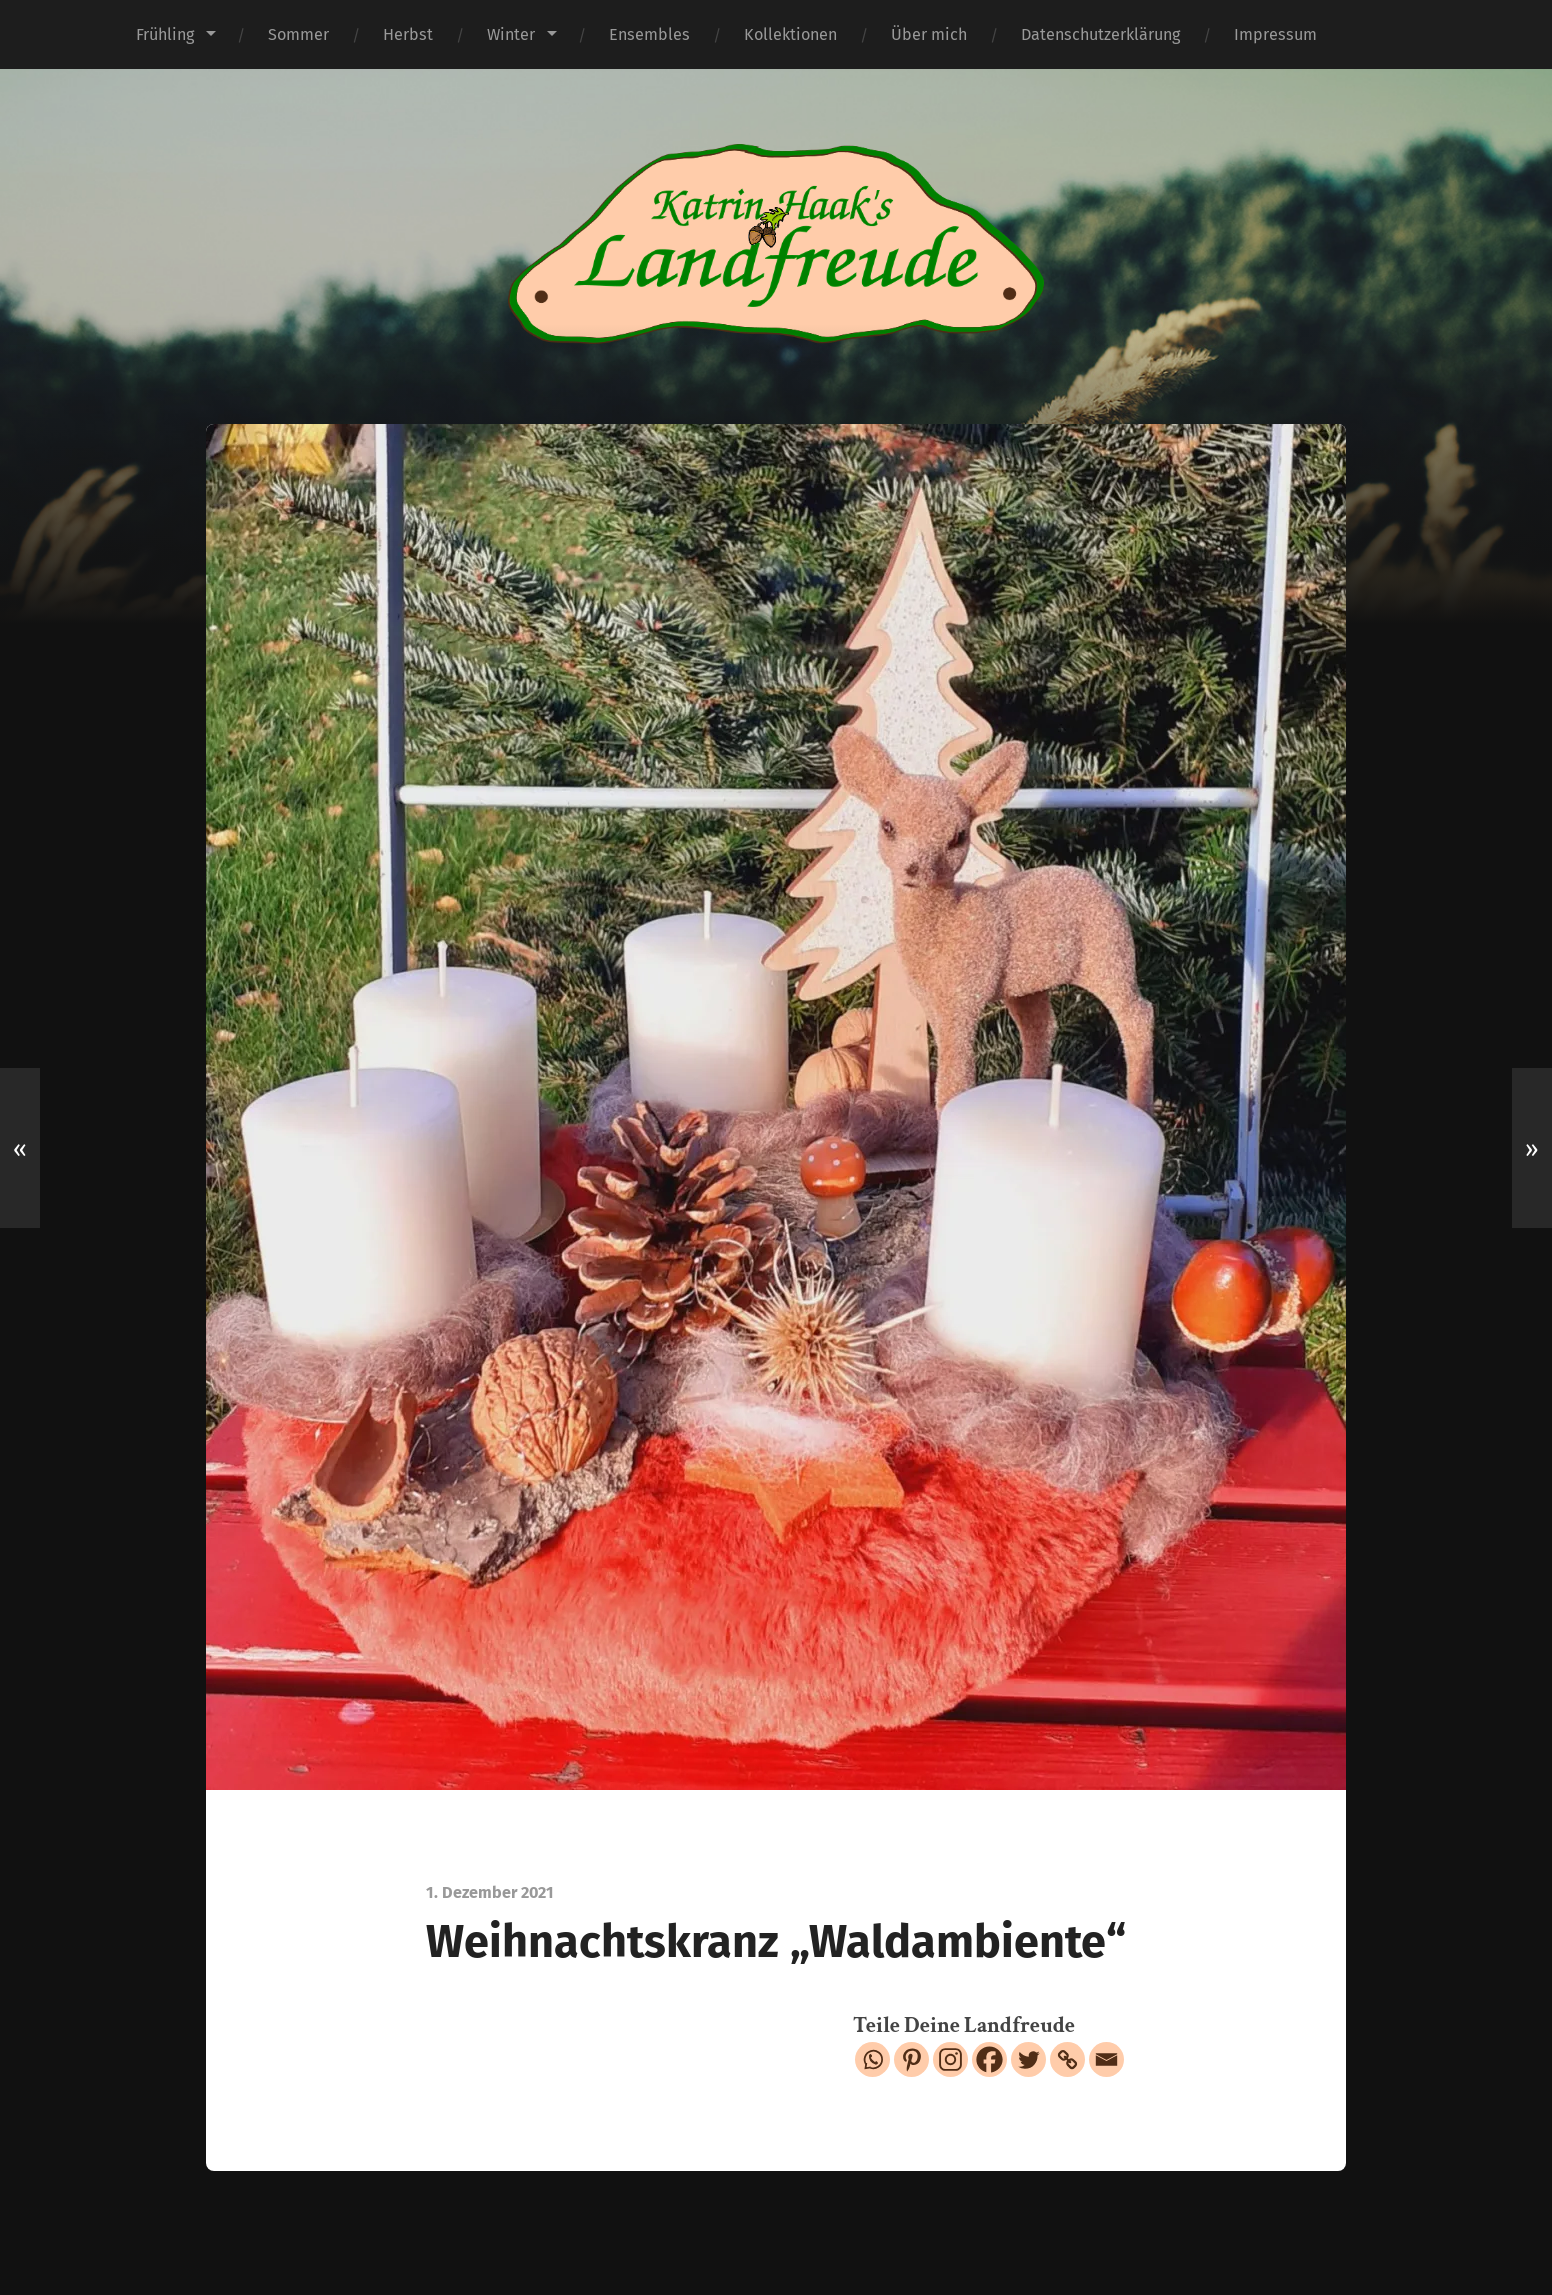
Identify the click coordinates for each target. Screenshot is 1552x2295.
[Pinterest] (911, 2059)
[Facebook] (989, 2059)
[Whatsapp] (872, 2059)
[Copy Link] (1067, 2059)
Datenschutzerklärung (1100, 34)
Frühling (165, 34)
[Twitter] (1028, 2059)
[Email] (1106, 2059)
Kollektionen (790, 34)
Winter (511, 34)
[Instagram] (950, 2059)
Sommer (298, 34)
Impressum (1275, 34)
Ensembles (649, 34)
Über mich (929, 34)
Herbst (408, 34)
